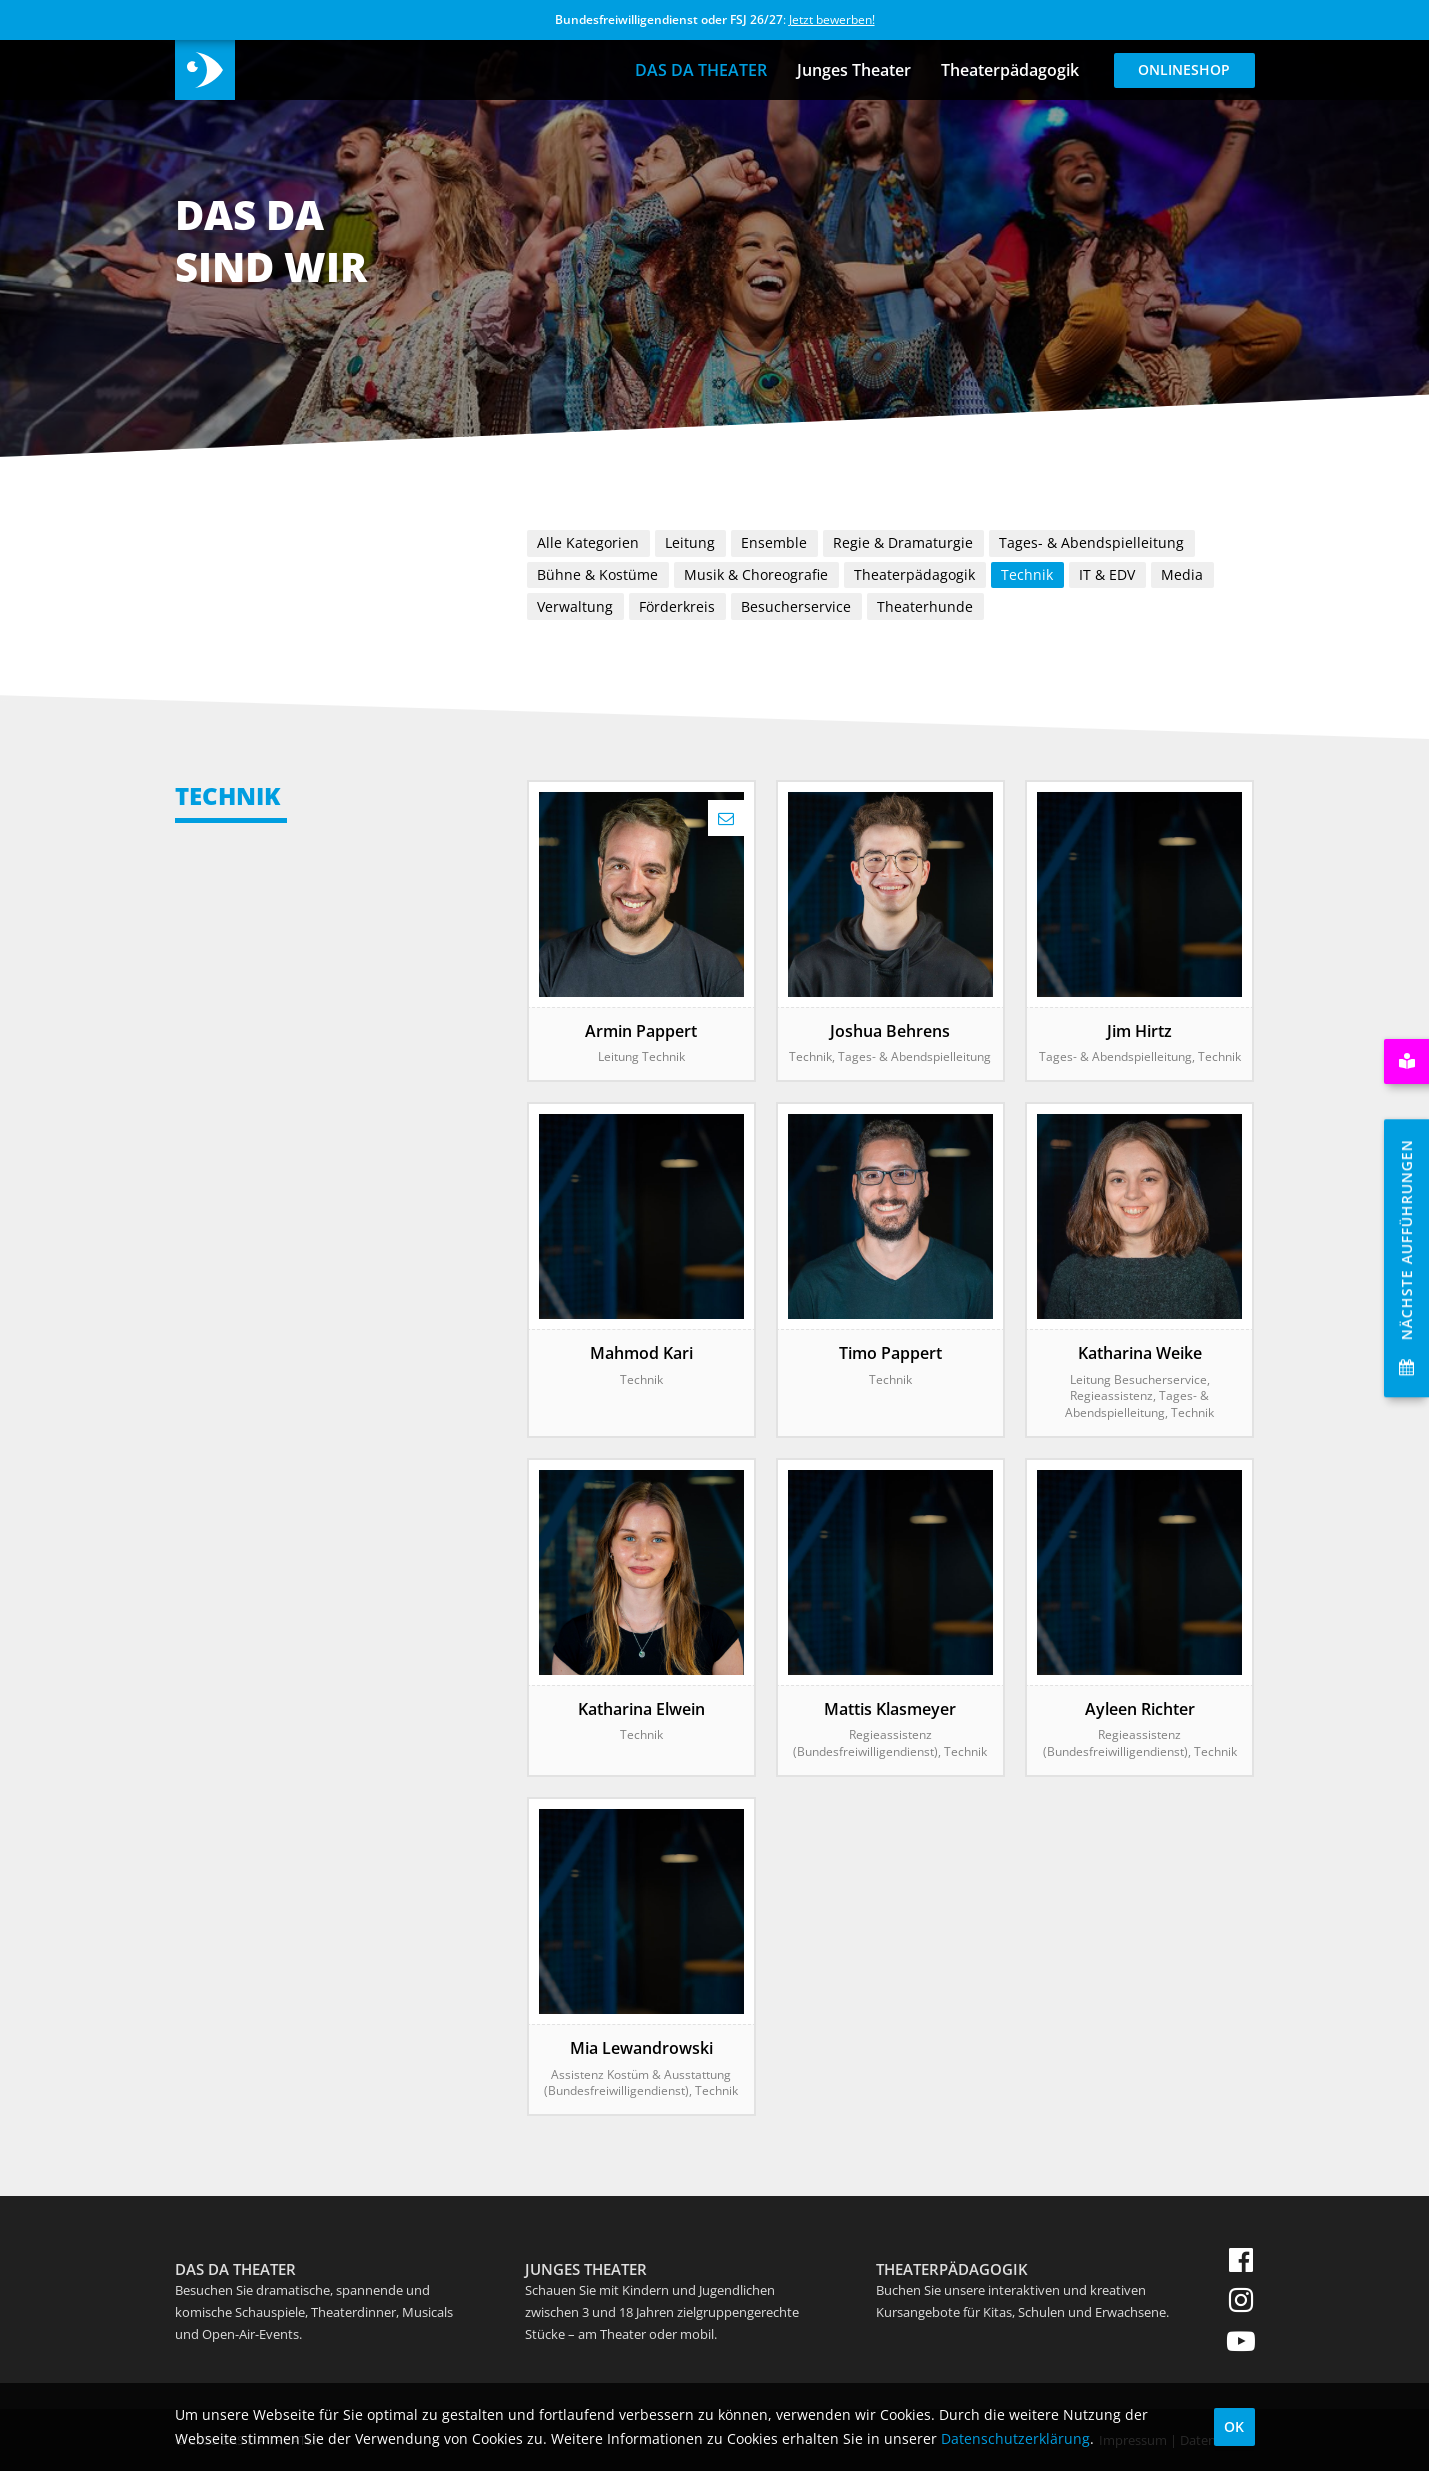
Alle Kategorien (588, 542)
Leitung (690, 542)
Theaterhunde (925, 606)
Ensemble (774, 542)
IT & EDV (1107, 574)
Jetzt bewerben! (832, 19)
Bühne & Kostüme (597, 574)
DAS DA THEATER (701, 70)
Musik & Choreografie (756, 574)
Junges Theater (854, 70)
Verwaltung (575, 606)
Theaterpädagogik (1010, 70)
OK (1234, 2426)
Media (1182, 574)
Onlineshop (1184, 69)
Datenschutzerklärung (1015, 2438)
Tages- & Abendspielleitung (1091, 542)
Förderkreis (677, 606)
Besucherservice (796, 606)
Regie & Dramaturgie (903, 542)
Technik (1027, 574)
